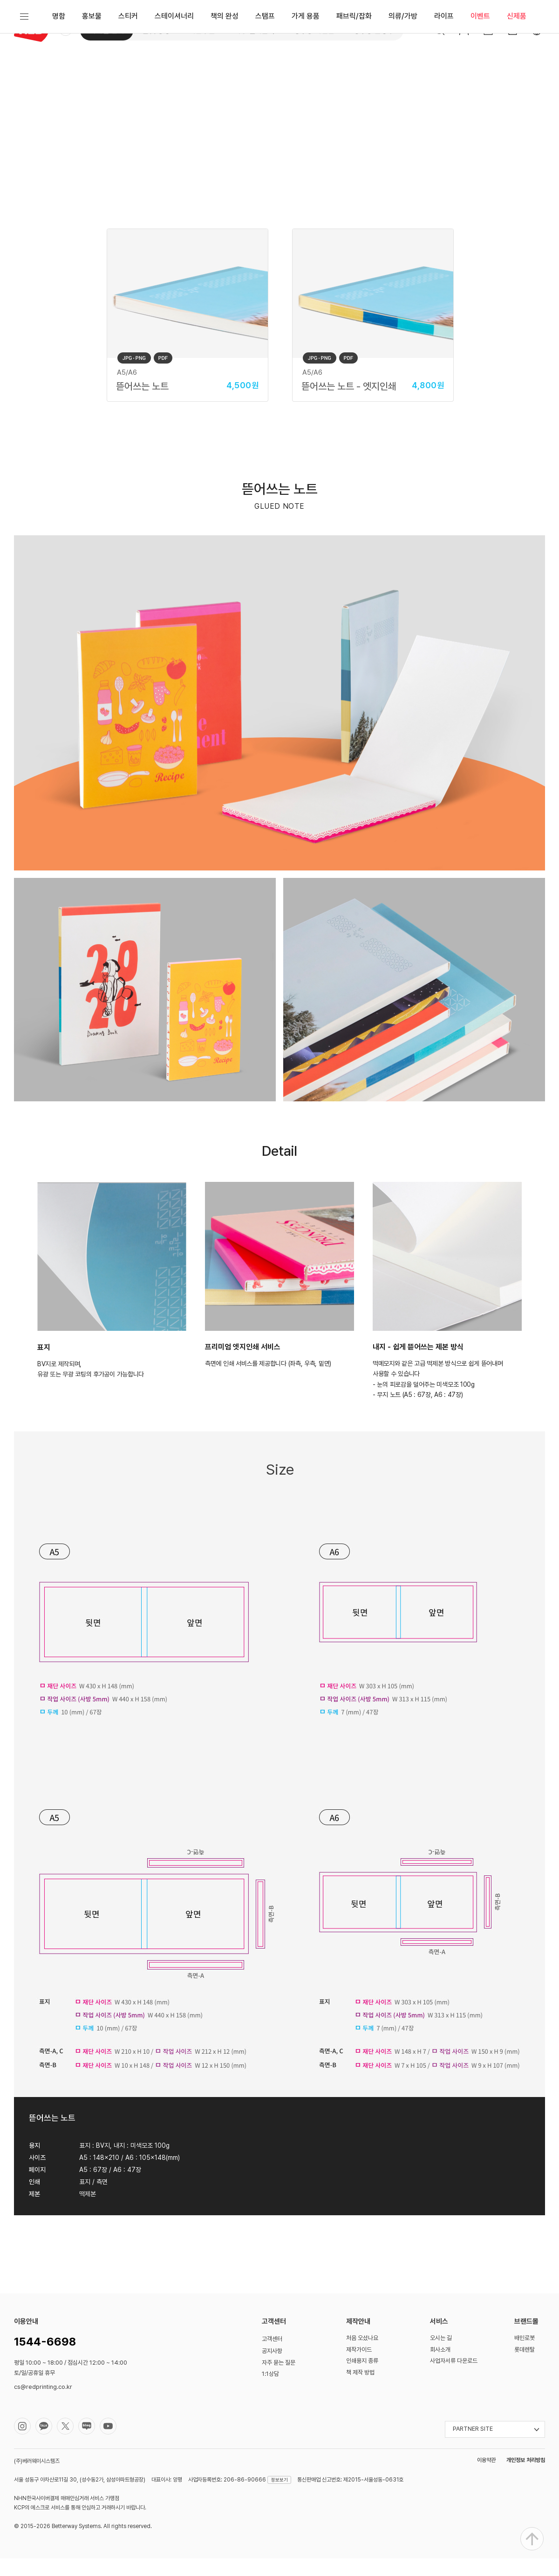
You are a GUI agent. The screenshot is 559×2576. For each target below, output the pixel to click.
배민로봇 (524, 2355)
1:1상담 (270, 2391)
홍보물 (92, 67)
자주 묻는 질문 (278, 2380)
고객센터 (272, 2356)
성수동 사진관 (313, 30)
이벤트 (480, 67)
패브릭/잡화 (354, 67)
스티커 (128, 67)
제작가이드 (359, 2367)
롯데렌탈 (524, 2367)
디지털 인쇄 (106, 30)
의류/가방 (403, 67)
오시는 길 (441, 2355)
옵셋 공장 (156, 30)
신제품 (516, 67)
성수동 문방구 (373, 30)
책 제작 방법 (360, 2390)
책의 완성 (225, 67)
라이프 (444, 67)
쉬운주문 (202, 30)
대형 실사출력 (254, 30)
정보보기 (279, 2497)
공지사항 (272, 2368)
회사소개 (440, 2367)
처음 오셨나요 (362, 2355)
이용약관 (486, 2478)
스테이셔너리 (174, 67)
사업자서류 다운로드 (453, 2378)
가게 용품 (306, 67)
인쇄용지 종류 (362, 2378)
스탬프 (265, 67)
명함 (58, 67)
